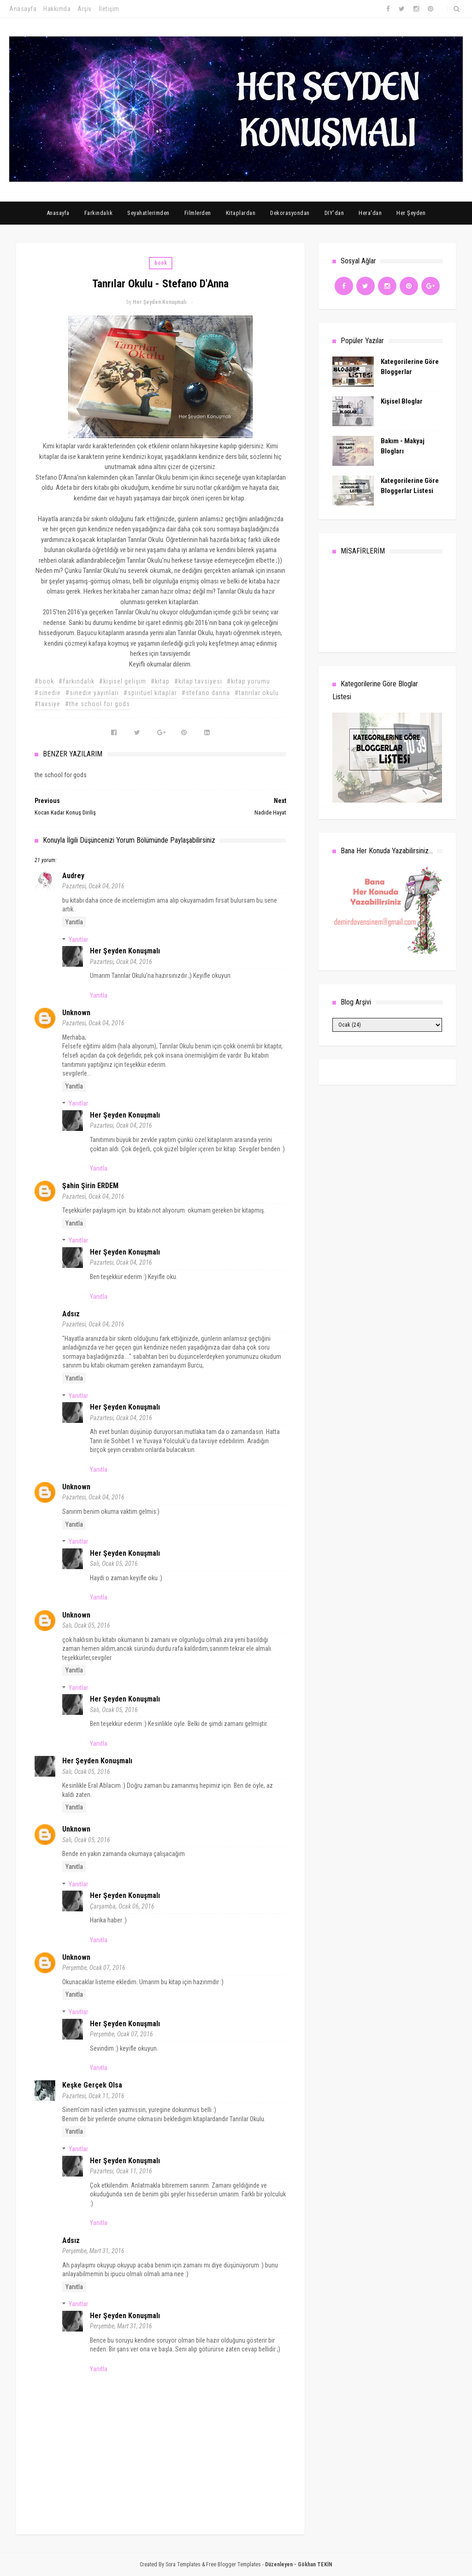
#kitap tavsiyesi (198, 681)
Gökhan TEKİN (315, 2564)
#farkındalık (76, 681)
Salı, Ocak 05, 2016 (114, 1563)
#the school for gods (97, 704)
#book (44, 681)
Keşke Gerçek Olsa (92, 2085)
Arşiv (84, 8)
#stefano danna (206, 692)
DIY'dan (334, 212)
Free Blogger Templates (233, 2564)
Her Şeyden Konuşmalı (125, 950)
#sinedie (48, 692)
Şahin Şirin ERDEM (90, 1185)
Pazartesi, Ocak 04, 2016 (93, 886)
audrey (73, 875)
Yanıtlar (78, 939)
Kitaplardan (241, 212)
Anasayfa (22, 8)
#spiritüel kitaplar (150, 692)
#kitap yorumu (248, 681)
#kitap (160, 681)
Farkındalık (98, 212)
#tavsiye (47, 704)
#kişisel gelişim (122, 681)
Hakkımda (57, 8)
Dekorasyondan (290, 212)
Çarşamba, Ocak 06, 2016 (122, 1906)
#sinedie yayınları (92, 692)
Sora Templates (183, 2564)
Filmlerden (197, 212)
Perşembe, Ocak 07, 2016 (93, 1967)
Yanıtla (74, 922)
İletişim (109, 8)
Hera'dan (370, 212)
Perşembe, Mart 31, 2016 (93, 2251)
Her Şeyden (410, 212)
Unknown (76, 1012)
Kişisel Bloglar (402, 401)
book (160, 263)
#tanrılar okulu (257, 692)
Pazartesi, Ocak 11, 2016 (93, 2096)
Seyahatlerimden (148, 212)
